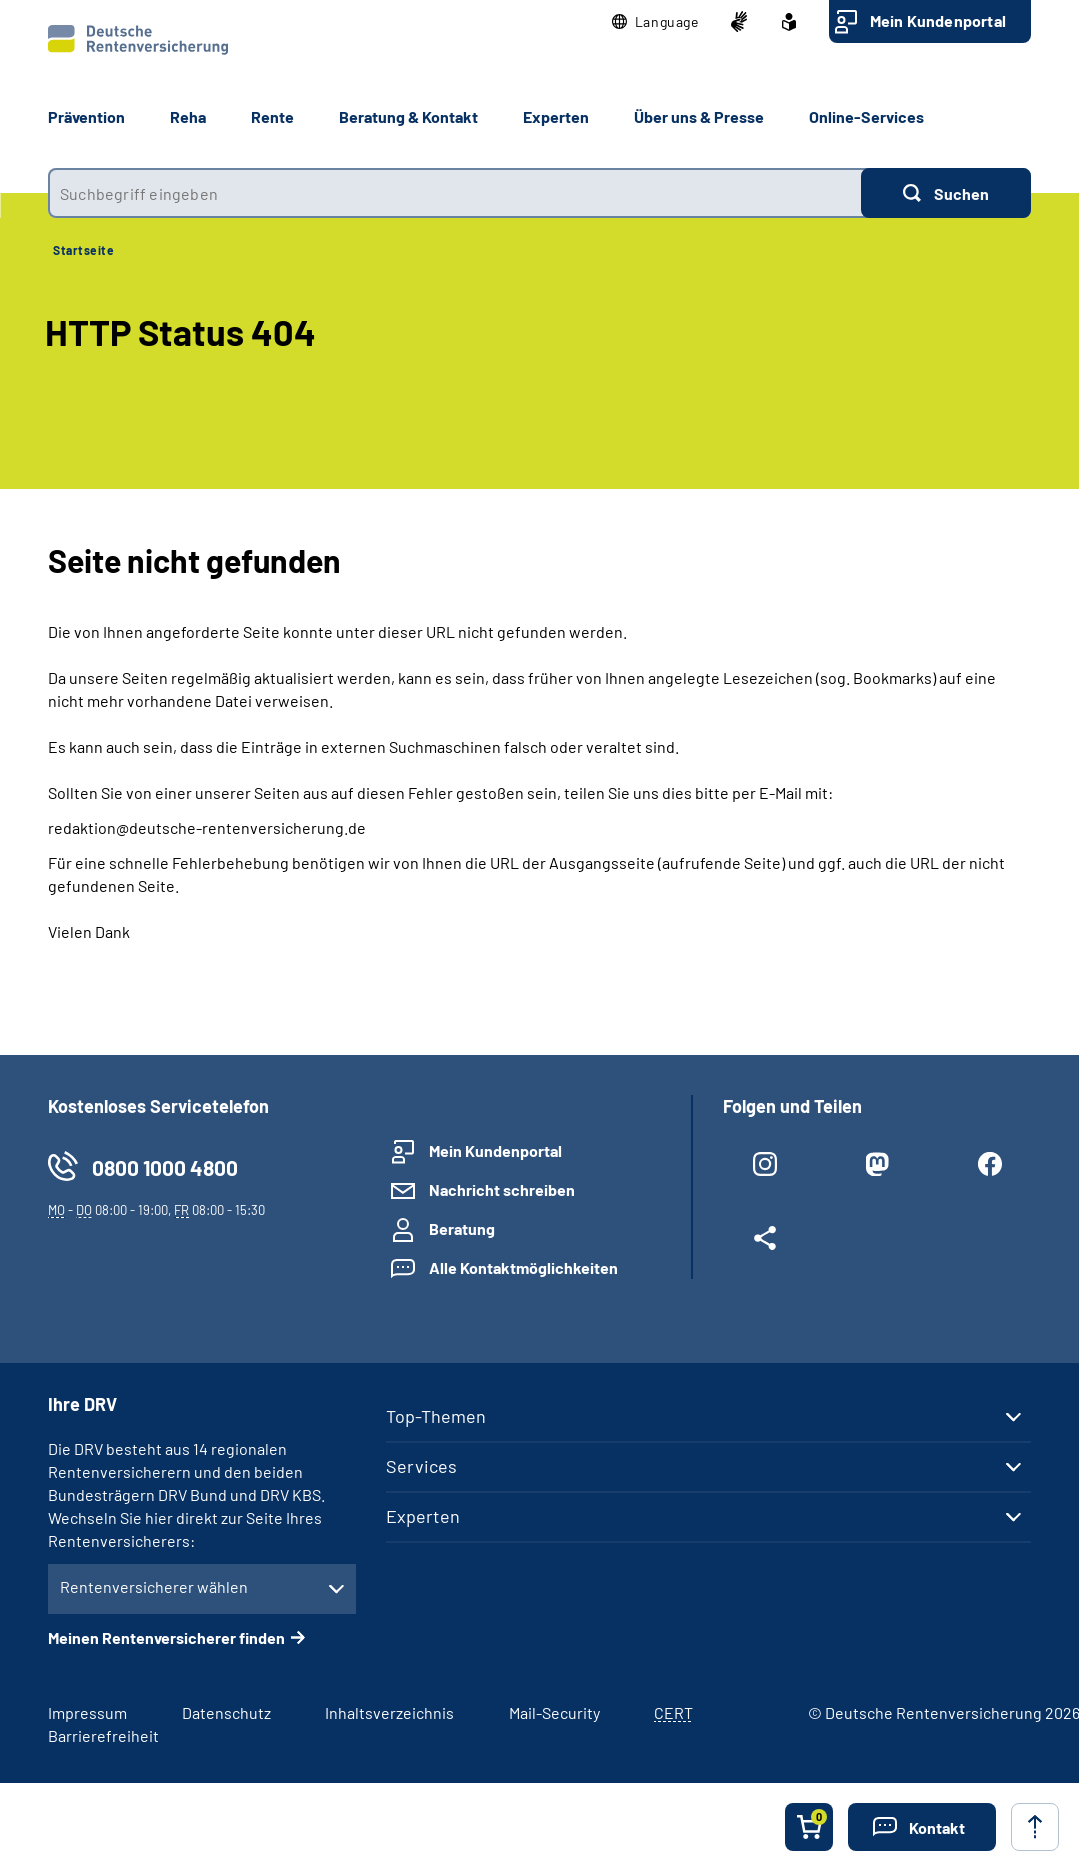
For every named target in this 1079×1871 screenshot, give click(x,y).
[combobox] (454, 193)
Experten (423, 1516)
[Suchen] (946, 193)
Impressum (87, 1712)
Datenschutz (226, 1712)
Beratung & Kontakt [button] (408, 116)
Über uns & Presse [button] (699, 116)
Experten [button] (556, 116)
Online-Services (866, 116)
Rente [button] (272, 116)
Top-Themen (436, 1416)
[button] (655, 22)
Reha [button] (188, 116)
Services (421, 1466)
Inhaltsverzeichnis (389, 1712)
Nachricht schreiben (502, 1189)
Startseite (83, 250)
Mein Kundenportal (938, 20)
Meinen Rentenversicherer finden (166, 1637)
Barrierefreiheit (103, 1735)
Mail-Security (554, 1712)
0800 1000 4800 (165, 1167)
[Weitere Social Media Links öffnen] (764, 1242)
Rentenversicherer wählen (154, 1586)
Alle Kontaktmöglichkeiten (523, 1267)
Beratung (462, 1228)
